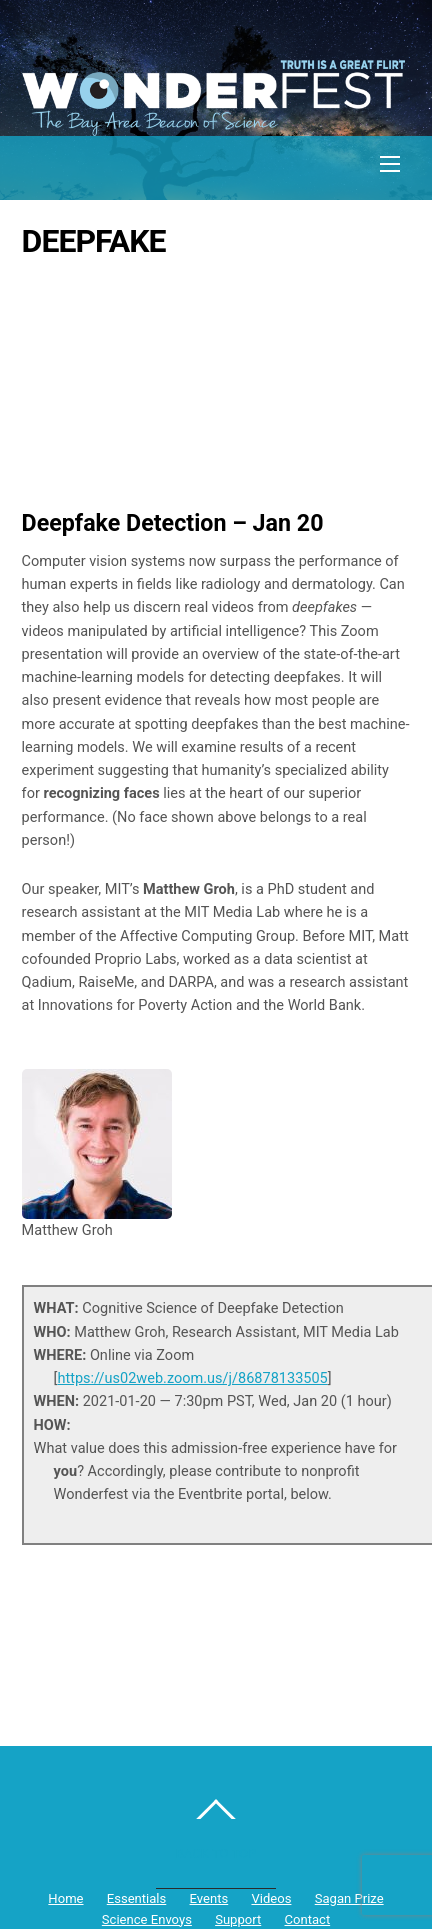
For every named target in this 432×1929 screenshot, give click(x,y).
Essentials (137, 1898)
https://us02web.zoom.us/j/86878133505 (192, 1378)
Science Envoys (147, 1919)
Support (238, 1919)
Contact (308, 1919)
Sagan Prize (349, 1898)
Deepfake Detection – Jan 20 (173, 523)
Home (65, 1898)
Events (209, 1898)
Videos (271, 1898)
